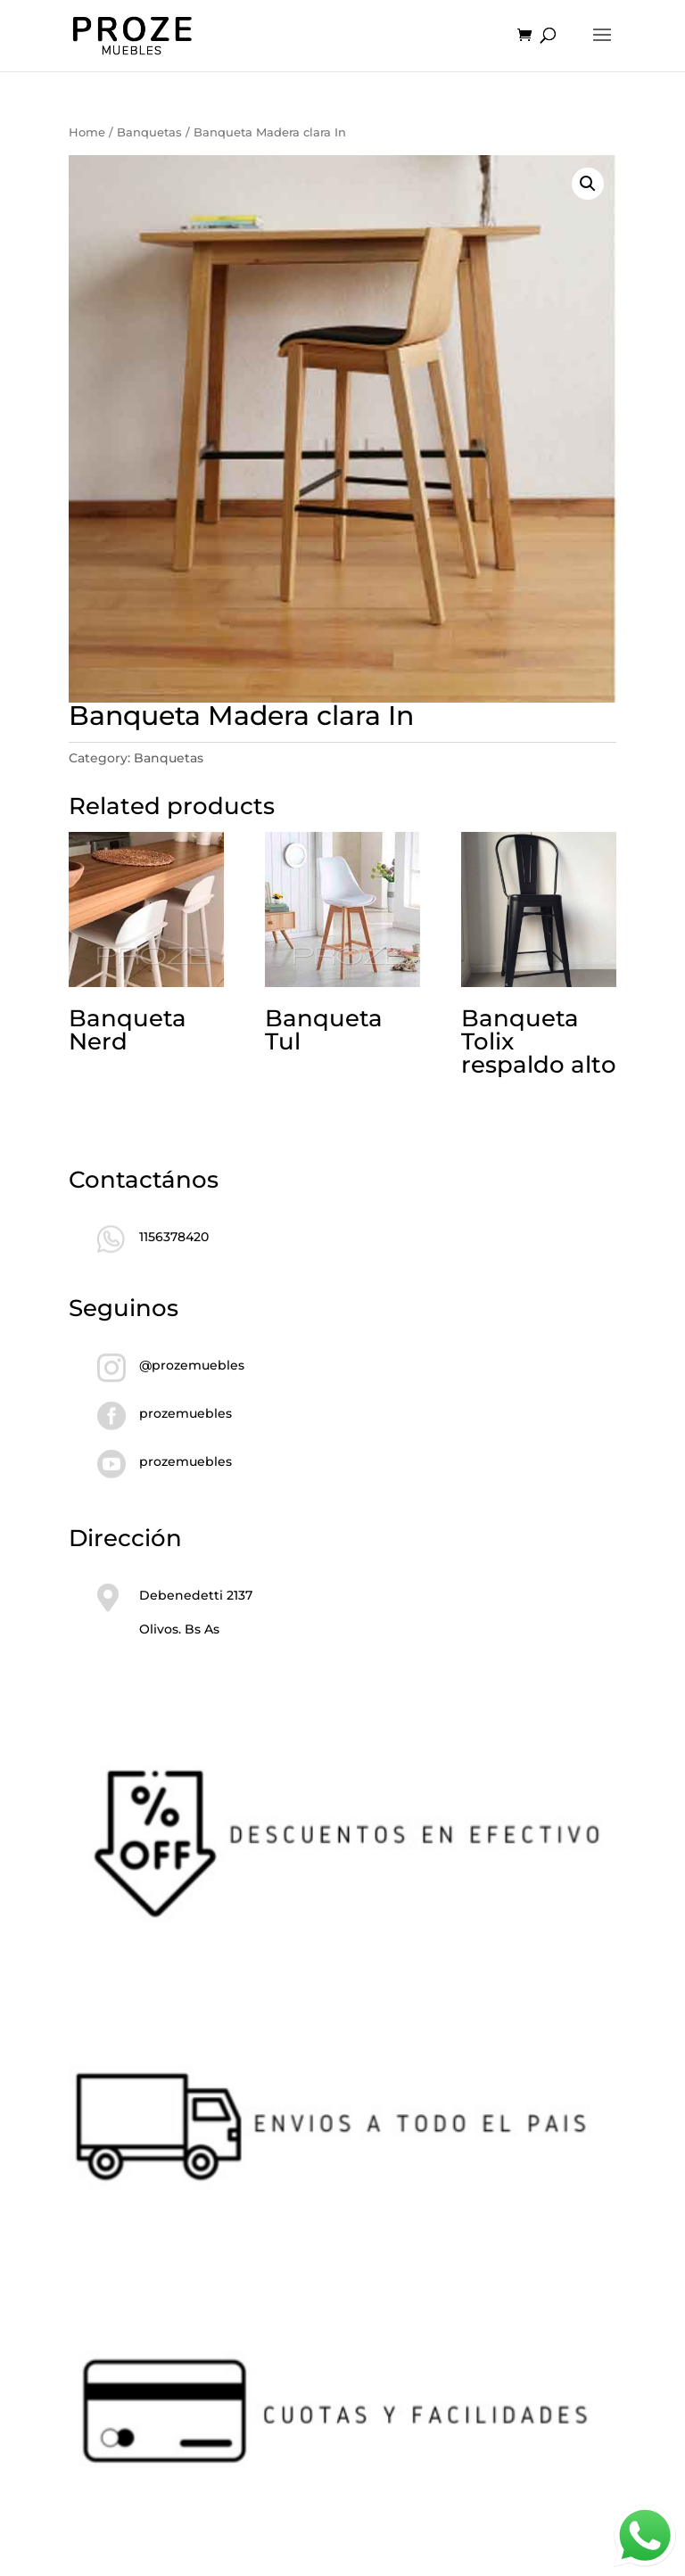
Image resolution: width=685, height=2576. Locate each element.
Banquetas (149, 132)
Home (87, 132)
